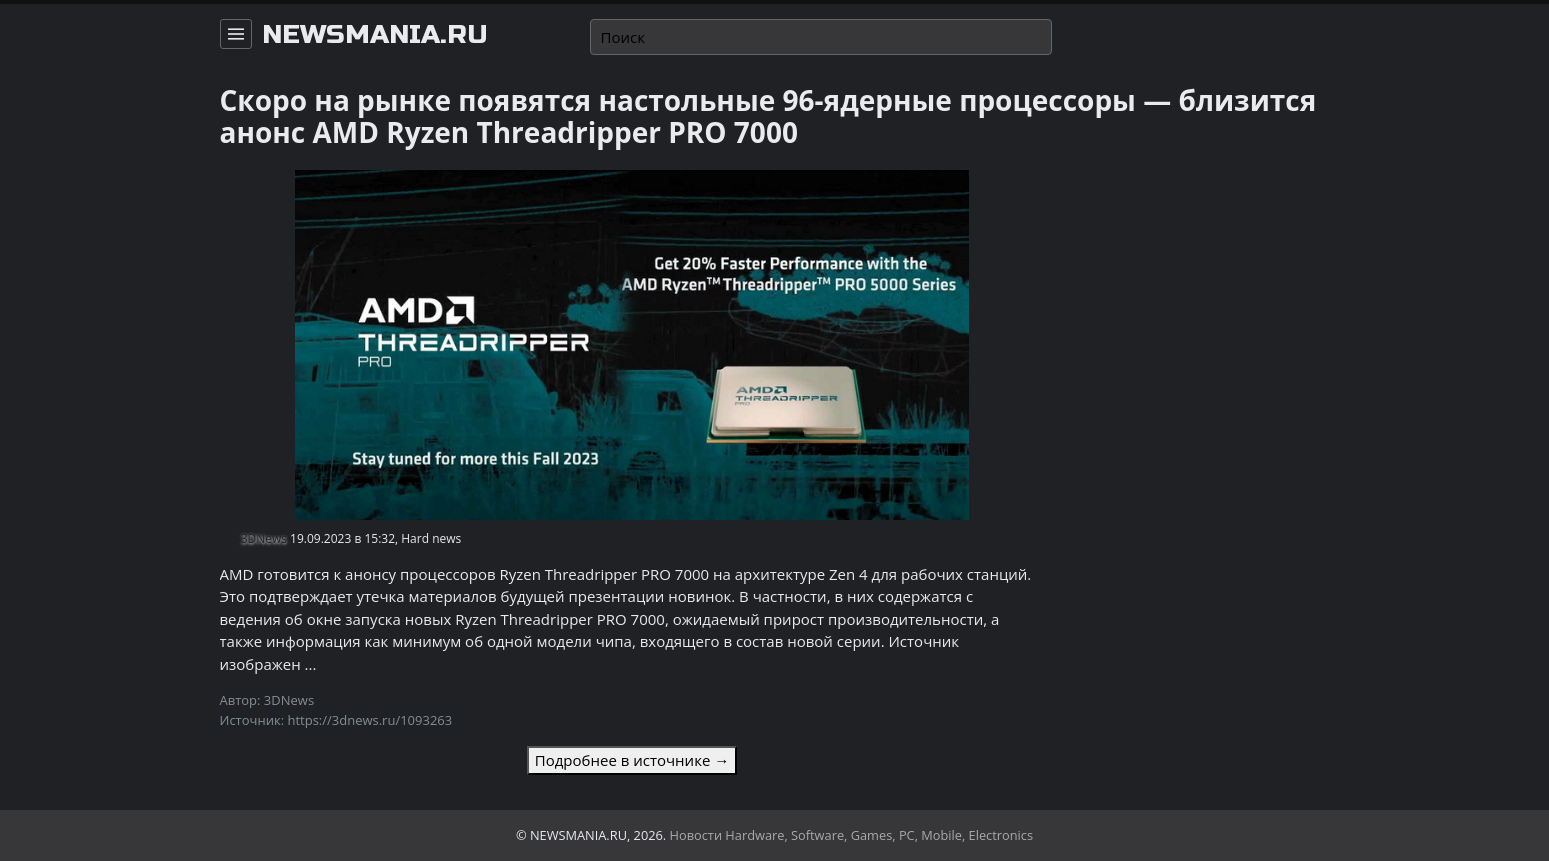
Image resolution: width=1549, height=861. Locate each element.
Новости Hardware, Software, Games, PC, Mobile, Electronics (852, 835)
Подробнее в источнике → (632, 760)
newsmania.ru (375, 35)
